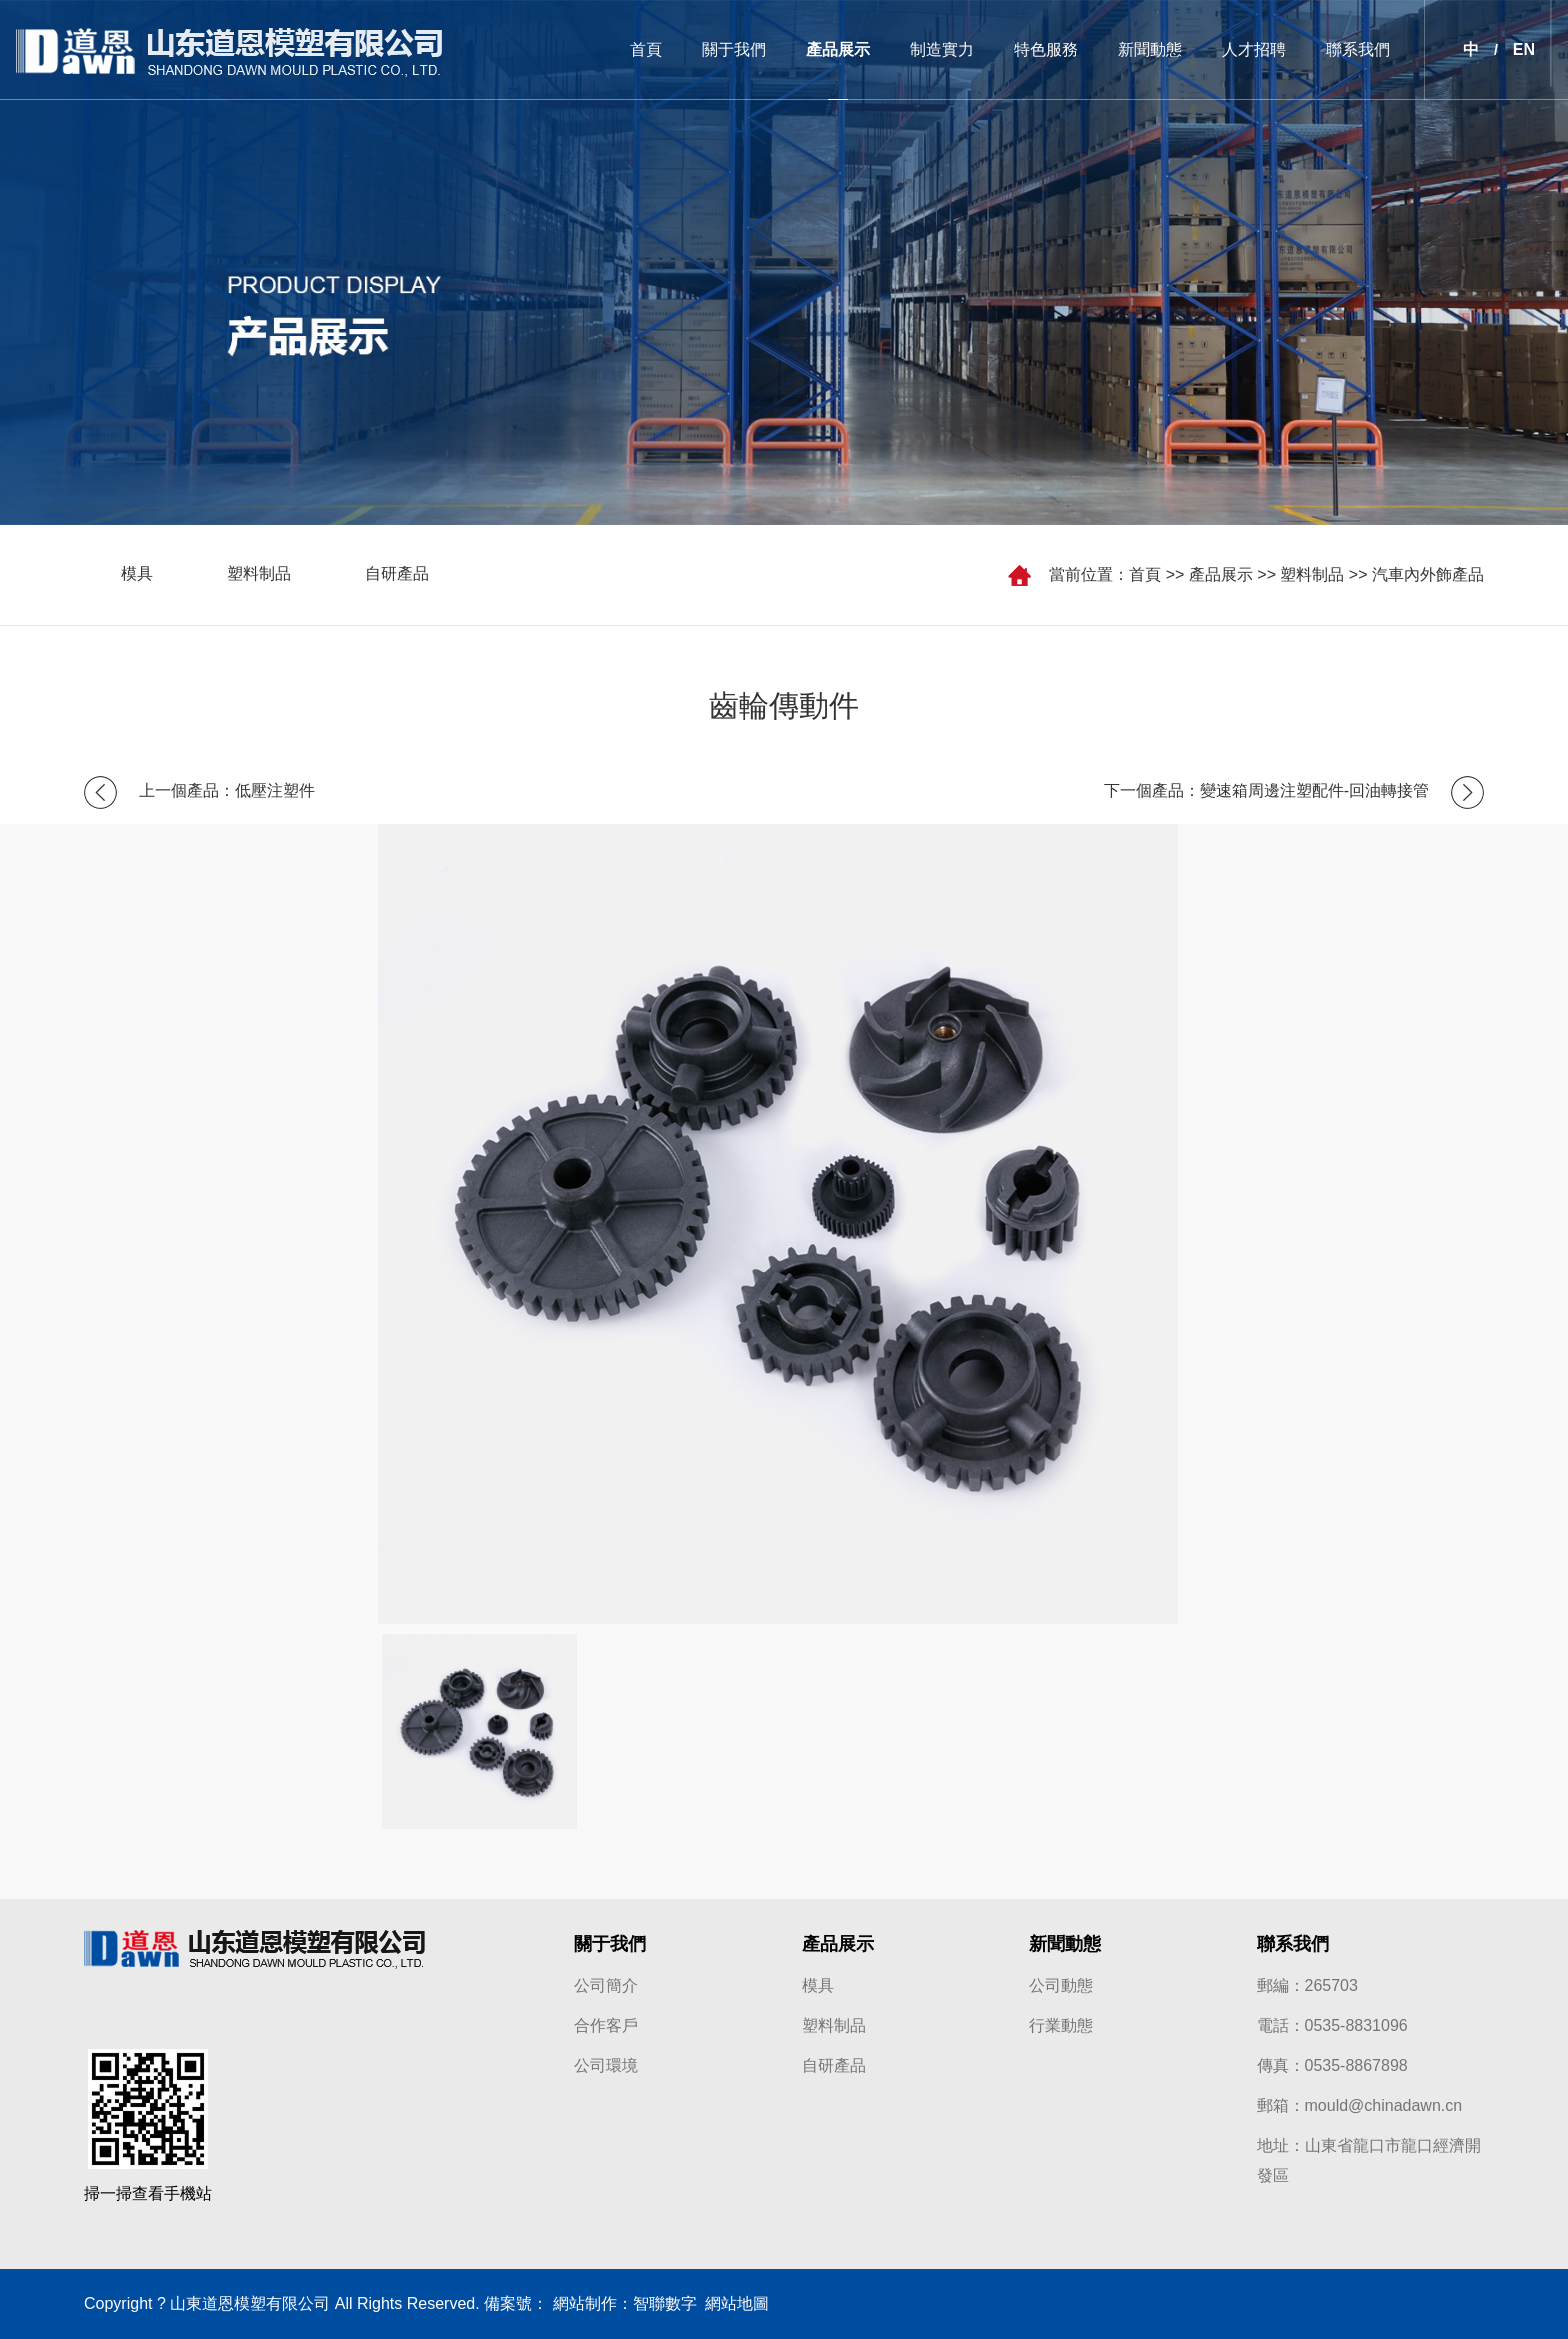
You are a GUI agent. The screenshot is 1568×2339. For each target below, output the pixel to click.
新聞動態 (1150, 49)
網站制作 (585, 2303)
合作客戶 (606, 2025)
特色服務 (1046, 49)
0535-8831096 (1356, 2025)
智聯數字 (665, 2303)
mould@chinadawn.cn (1384, 2105)
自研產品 (397, 574)
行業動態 (1061, 2025)
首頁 (646, 49)
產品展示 (838, 49)
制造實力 (942, 49)
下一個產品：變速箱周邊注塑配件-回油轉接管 (1266, 790)
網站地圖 (733, 2303)
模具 (137, 574)
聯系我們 (1358, 49)
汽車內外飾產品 (1428, 574)
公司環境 (606, 2065)
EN (1524, 49)
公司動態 (1061, 1985)
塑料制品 (1312, 574)
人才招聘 (1254, 49)
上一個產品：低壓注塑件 (227, 790)
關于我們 (734, 49)
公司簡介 (606, 1985)
